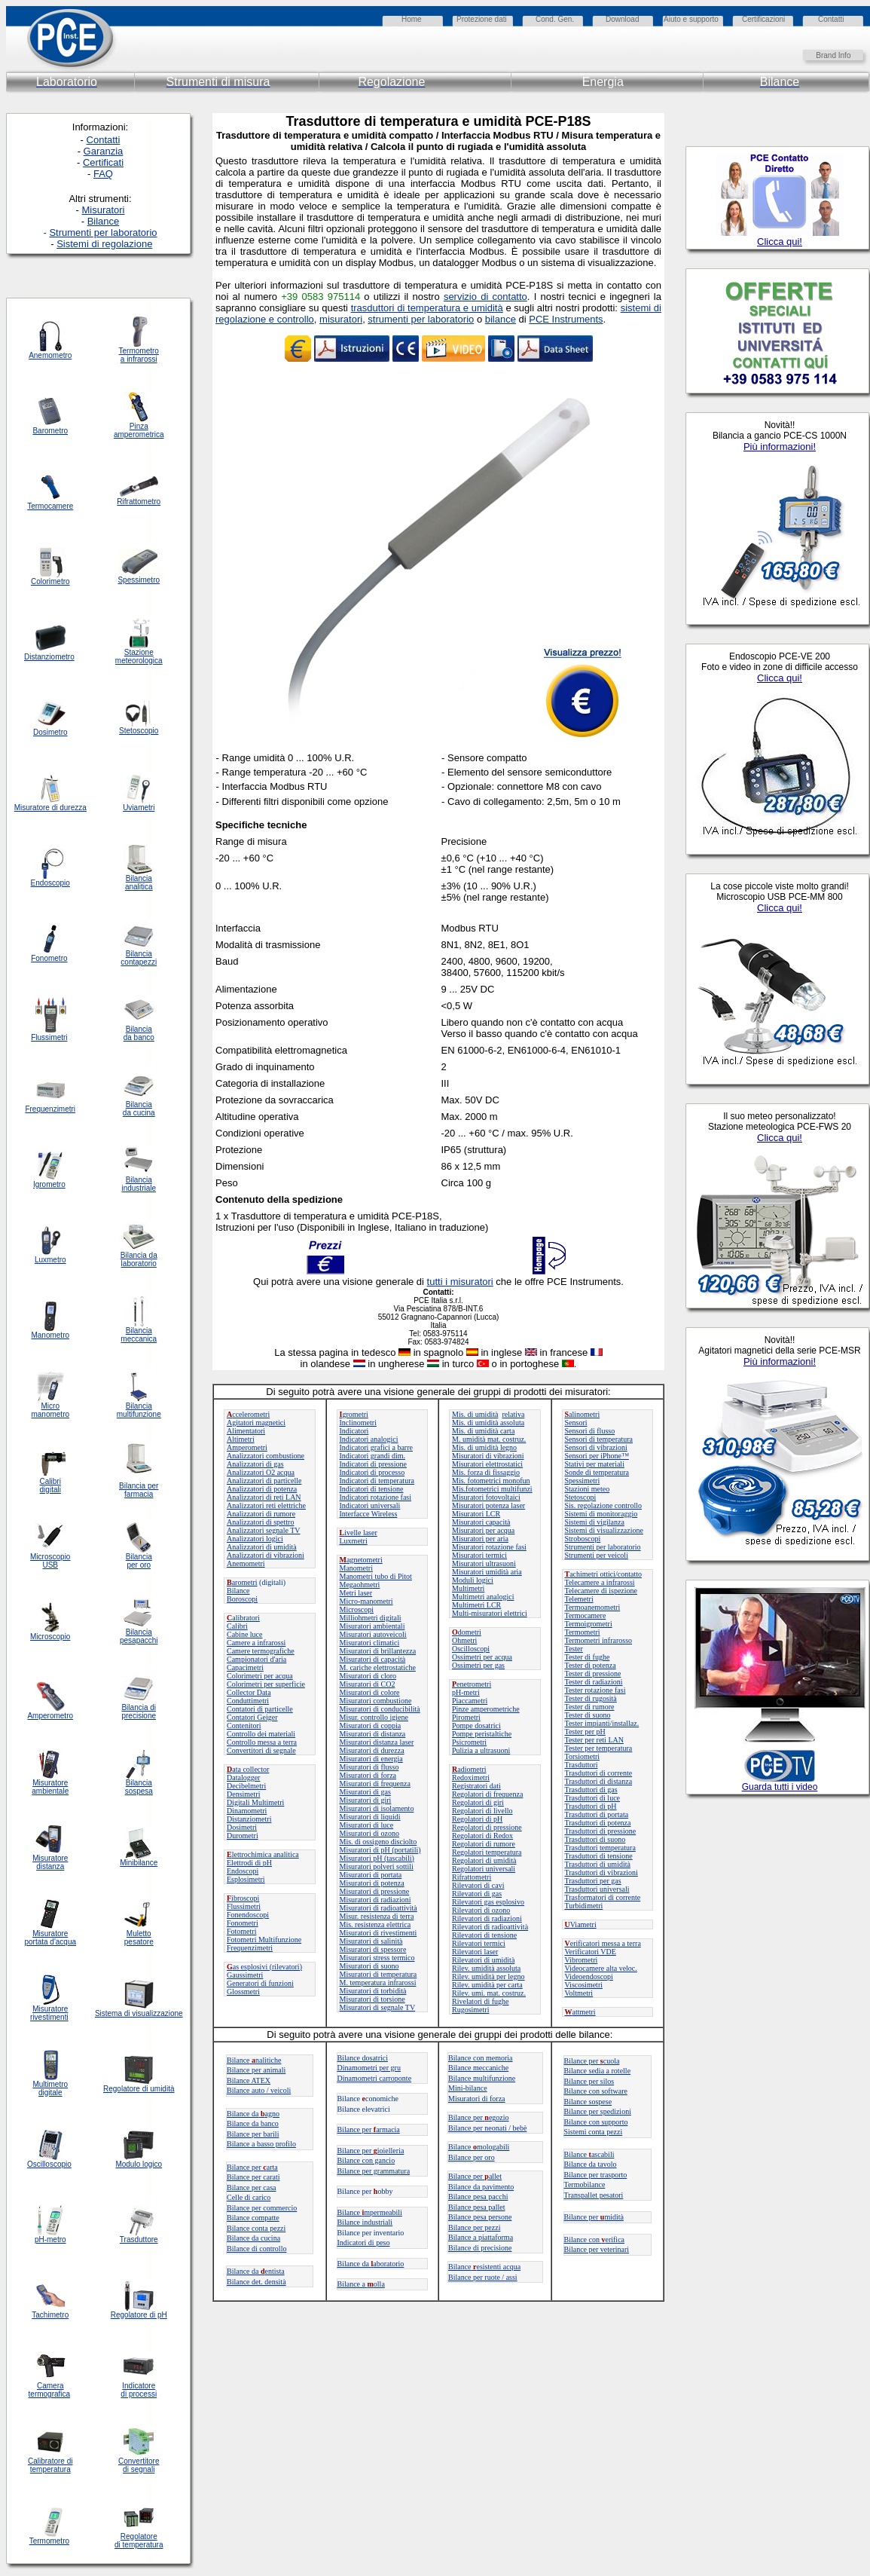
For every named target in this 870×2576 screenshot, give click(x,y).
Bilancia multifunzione (139, 1410)
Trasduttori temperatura (600, 1847)
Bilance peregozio (478, 2117)
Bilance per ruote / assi (482, 2277)
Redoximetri (471, 1777)
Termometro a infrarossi (139, 355)
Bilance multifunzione (481, 2078)
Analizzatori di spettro (260, 1522)
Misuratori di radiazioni (375, 1899)
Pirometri (466, 1717)
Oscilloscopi (471, 1648)
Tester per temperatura (599, 1748)
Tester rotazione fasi (595, 1690)
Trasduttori (581, 1765)
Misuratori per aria (480, 1538)
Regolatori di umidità (484, 1860)
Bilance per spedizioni (597, 2111)
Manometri (356, 1568)
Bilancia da (139, 1255)
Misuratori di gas (365, 1792)
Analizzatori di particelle (264, 1480)
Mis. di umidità (475, 1414)
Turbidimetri (584, 1905)
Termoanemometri (593, 1607)
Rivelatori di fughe (480, 2001)
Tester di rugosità (591, 1698)
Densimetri (243, 1794)
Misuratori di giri (366, 1800)
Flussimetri (244, 1906)
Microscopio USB (50, 1561)
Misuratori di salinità (371, 1941)
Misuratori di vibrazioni (488, 1456)
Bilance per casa (251, 2187)
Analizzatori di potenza (262, 1489)
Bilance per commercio (262, 2208)
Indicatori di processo (372, 1472)
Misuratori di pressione (375, 1891)
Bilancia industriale (138, 1184)
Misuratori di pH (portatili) (380, 1850)
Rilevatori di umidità (483, 1960)
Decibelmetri (246, 1786)
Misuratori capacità (481, 1522)
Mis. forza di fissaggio (486, 1472)
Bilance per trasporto (595, 2175)
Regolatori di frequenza (487, 1794)
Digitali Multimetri (255, 1802)
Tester (574, 1648)
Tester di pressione (593, 1673)
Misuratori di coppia (370, 1725)
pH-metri (466, 1692)
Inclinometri (358, 1422)
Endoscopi (242, 1871)
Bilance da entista (256, 2271)
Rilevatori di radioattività (490, 1927)
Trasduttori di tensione (599, 1856)
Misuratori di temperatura (378, 1974)
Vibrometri (581, 1960)
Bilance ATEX (248, 2080)
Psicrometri (469, 1742)
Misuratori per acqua (483, 1530)
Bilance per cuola (592, 2061)
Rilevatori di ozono (481, 1910)
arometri (242, 1582)
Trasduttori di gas (591, 1789)
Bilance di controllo (256, 2248)
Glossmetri (243, 1991)
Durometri (242, 1835)
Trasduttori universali (597, 1889)
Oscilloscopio (49, 2164)
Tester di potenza (590, 1665)
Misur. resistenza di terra (377, 1916)
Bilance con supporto (596, 2122)
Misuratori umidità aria (487, 1572)
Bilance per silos (589, 2081)
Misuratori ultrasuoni (484, 1563)
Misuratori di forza (368, 1775)
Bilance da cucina (253, 2238)
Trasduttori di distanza (599, 1781)
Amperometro (50, 1716)
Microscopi (357, 1609)
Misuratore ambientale (50, 1787)
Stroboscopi (583, 1538)
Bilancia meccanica (139, 1334)
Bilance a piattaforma (480, 2237)
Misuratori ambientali (372, 1626)
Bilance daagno (253, 2113)
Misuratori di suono (369, 1966)
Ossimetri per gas (478, 1665)
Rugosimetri (470, 2009)
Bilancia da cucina (139, 1108)
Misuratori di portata (371, 1875)
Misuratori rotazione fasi (489, 1547)
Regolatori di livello (482, 1811)
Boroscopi (242, 1599)
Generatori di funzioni (260, 1983)
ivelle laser (358, 1532)
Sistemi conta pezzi (593, 2132)
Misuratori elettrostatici (487, 1464)
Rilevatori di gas (477, 1893)
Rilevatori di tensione (484, 1935)
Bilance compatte (253, 2217)
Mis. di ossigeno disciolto (378, 1841)
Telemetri (579, 1599)
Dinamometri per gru (369, 2068)
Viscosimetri (584, 1985)
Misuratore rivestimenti (49, 2013)
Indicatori (354, 1431)
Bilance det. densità (256, 2282)
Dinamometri (247, 1811)
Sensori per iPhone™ (597, 1456)
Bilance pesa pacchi (478, 2196)
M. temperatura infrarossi (378, 1982)
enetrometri (471, 1684)
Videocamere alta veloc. (601, 1968)
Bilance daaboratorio (370, 2263)
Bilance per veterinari (597, 2249)
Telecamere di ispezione (601, 1590)
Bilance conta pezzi (256, 2228)
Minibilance (138, 1863)
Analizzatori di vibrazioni (265, 1555)
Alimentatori (246, 1431)
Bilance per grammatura (374, 2171)
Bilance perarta (252, 2167)
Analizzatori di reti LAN (264, 1497)
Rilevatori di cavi (478, 1885)
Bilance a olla (361, 2284)
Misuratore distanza (50, 1862)
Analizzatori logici (255, 1538)
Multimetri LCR (476, 1605)
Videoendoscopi (589, 1976)
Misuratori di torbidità (373, 1991)
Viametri (581, 1924)
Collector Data (249, 1692)
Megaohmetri (360, 1584)
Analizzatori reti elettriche (266, 1505)
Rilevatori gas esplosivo (488, 1902)
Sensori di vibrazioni (596, 1447)
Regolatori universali (483, 1869)
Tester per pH (585, 1731)
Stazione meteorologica (139, 656)
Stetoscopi (581, 1497)
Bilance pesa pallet (476, 2207)
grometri (354, 1414)
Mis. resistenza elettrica (375, 1924)
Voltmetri (579, 1993)
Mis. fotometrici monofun (491, 1480)
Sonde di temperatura (597, 1472)
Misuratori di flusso (369, 1767)
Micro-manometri (366, 1601)
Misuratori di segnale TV (378, 2007)
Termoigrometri (588, 1624)
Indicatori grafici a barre (376, 1447)
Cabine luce (244, 1634)
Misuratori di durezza (372, 1750)
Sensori (576, 1422)
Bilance (238, 1590)
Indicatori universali (370, 1505)
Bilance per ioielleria (370, 2150)
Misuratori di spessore (373, 1949)
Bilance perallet (475, 2176)
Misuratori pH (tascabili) (377, 1858)
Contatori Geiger (252, 1717)
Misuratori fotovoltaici (486, 1497)
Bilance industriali (365, 2222)
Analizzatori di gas (255, 1464)
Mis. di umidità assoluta (488, 1422)
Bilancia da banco (139, 1033)
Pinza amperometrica (139, 430)
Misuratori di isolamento (377, 1808)
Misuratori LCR (476, 1514)
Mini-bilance (467, 2088)
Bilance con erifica (594, 2239)
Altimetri (241, 1439)
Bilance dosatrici (362, 2058)
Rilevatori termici (478, 1943)
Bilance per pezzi (474, 2227)
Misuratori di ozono (369, 1833)
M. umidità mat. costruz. (489, 1439)
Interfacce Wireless (369, 1514)
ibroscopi (243, 1898)
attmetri (580, 2012)
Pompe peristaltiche (481, 1734)
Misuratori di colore (370, 1692)
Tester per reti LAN (594, 1740)
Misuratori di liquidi (370, 1817)
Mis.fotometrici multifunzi (492, 1489)
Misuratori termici (479, 1555)
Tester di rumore (590, 1707)
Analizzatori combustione (265, 1456)
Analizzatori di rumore (261, 1514)
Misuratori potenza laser (488, 1505)
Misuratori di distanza (373, 1734)
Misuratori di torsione (372, 1999)
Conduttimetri (248, 1700)
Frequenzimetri (250, 1948)
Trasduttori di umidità (597, 1864)
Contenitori (244, 1725)
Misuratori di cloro (368, 1676)
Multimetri (468, 1588)
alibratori (243, 1618)
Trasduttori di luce (593, 1798)
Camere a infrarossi (256, 1642)
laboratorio (139, 1263)
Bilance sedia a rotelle (597, 2071)
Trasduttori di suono (595, 1839)
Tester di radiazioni (594, 1682)
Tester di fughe (587, 1657)
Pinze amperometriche (486, 1709)
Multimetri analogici (483, 1596)
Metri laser (356, 1593)
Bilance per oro (471, 2157)
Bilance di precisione (479, 2248)
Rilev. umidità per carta (487, 1985)
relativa (513, 1414)
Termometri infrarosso (599, 1640)
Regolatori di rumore (483, 1844)
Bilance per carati (253, 2177)
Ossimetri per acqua (482, 1657)
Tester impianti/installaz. (602, 1723)
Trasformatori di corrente (603, 1897)
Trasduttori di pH (591, 1806)
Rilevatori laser (475, 1951)
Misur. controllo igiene (374, 1717)
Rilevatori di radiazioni (487, 1918)
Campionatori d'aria (256, 1659)
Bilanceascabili (589, 2154)
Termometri (582, 1632)
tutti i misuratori (460, 1281)
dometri (466, 1632)
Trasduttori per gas (593, 1881)
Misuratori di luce (367, 1825)
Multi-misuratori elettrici (489, 1613)
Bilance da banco (253, 2123)
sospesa (139, 1791)
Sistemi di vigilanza (594, 1522)
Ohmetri (464, 1640)
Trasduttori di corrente (599, 1773)
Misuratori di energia (371, 1759)
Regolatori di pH (477, 1819)
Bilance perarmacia (368, 2129)
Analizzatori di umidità (262, 1547)
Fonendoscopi (248, 1915)
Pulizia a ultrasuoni (481, 1750)
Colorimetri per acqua (260, 1676)
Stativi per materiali (594, 1464)
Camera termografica (50, 2390)
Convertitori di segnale (261, 1750)
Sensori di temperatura (599, 1439)
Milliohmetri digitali (370, 1618)
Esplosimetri (246, 1879)
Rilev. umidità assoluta (486, 1968)
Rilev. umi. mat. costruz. (489, 1993)
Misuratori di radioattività (378, 1908)
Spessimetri (582, 1480)
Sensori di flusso (590, 1431)
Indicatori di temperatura (377, 1480)
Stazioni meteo (587, 1489)
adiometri (469, 1769)
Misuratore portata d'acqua (50, 1937)
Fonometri (242, 1923)
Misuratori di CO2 (367, 1684)
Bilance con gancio (366, 2160)
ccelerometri (248, 1414)
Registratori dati (476, 1786)
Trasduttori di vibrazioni (601, 1872)
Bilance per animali (256, 2070)
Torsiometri (582, 1756)
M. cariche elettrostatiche (378, 1667)
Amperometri (247, 1447)
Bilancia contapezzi (139, 958)
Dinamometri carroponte (374, 2078)
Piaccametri (469, 1700)
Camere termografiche (261, 1651)
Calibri (237, 1626)
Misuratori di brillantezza (378, 1651)
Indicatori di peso (363, 2242)
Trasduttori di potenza (598, 1823)
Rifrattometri (471, 1877)
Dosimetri (242, 1827)
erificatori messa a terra (603, 1943)
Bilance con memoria (480, 2058)
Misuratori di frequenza (375, 1783)
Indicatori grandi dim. (372, 1456)
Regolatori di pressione (487, 1827)
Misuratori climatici (370, 1642)
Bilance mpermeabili (369, 2212)
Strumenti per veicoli (596, 1555)
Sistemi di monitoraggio (601, 1514)
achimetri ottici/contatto (603, 1574)
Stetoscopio (138, 731)
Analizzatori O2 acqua (261, 1472)
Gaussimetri (245, 1975)
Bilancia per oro (139, 1561)
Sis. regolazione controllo (603, 1505)
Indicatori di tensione (372, 1489)
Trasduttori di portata (597, 1814)
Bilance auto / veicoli (259, 2090)
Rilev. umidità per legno (488, 1976)
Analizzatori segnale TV (264, 1530)
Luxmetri (354, 1541)
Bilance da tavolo (590, 2164)
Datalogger (243, 1777)
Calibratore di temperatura (50, 2465)
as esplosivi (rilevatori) (264, 1967)
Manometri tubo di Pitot (376, 1576)
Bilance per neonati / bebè (487, 2128)
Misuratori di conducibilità (380, 1709)
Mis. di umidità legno (484, 1447)
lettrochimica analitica (263, 1854)
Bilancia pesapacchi (139, 1636)
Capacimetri (245, 1667)
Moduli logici (472, 1580)
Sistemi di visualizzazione (604, 1530)
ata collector (248, 1769)
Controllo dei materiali (261, 1734)
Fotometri (241, 1931)
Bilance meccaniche (478, 2068)
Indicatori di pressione (373, 1464)
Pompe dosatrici (476, 1725)
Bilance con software (595, 2091)
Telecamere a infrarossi (600, 1582)
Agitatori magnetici (256, 1422)
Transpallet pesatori (594, 2195)
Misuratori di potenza (372, 1883)
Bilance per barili (253, 2134)
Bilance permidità (594, 2217)
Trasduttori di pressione (600, 1831)
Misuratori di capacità (373, 1659)
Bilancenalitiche (254, 2060)
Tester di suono (588, 1715)
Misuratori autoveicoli (373, 1634)
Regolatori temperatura (486, 1852)
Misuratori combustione (376, 1700)
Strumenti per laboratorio (603, 1547)
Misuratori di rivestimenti (378, 1933)
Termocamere (585, 1615)
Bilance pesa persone (479, 2217)
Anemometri (246, 1563)
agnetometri (361, 1560)
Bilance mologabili (478, 2147)
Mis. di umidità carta (483, 1431)
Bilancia (139, 1783)
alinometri (582, 1414)
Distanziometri (249, 1819)
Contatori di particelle (260, 1709)
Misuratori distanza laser (377, 1742)
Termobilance (585, 2184)
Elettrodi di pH (249, 1863)
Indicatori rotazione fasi (376, 1497)
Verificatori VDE (590, 1951)
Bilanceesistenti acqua (484, 2266)
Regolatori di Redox (482, 1835)
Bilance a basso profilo (261, 2144)
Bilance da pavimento (481, 2187)
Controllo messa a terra (262, 1742)
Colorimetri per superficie (266, 1684)
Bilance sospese (588, 2101)
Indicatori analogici (369, 1439)
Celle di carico (248, 2197)
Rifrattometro (138, 501)
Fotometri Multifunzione (264, 1939)
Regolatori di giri (478, 1802)
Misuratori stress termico (377, 1957)
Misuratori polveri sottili (377, 1866)
